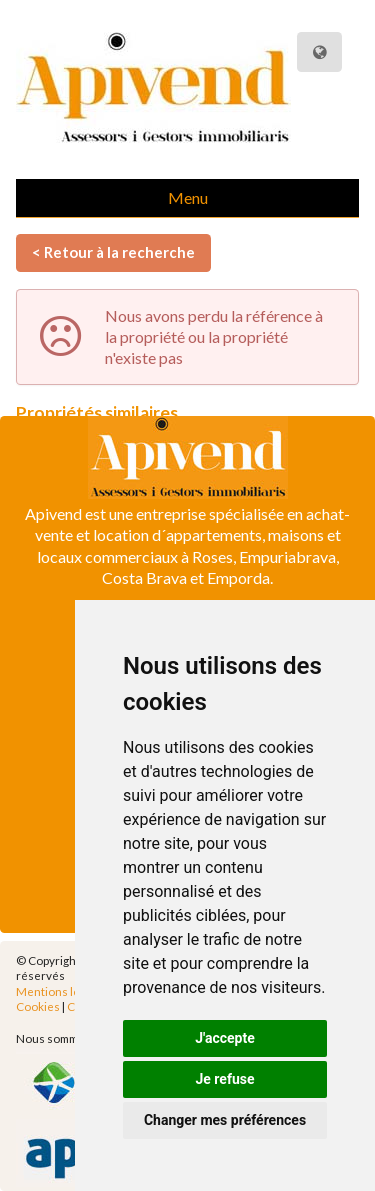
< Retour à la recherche (113, 252)
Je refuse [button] (224, 1079)
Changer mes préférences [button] (225, 1120)
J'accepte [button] (225, 1038)
